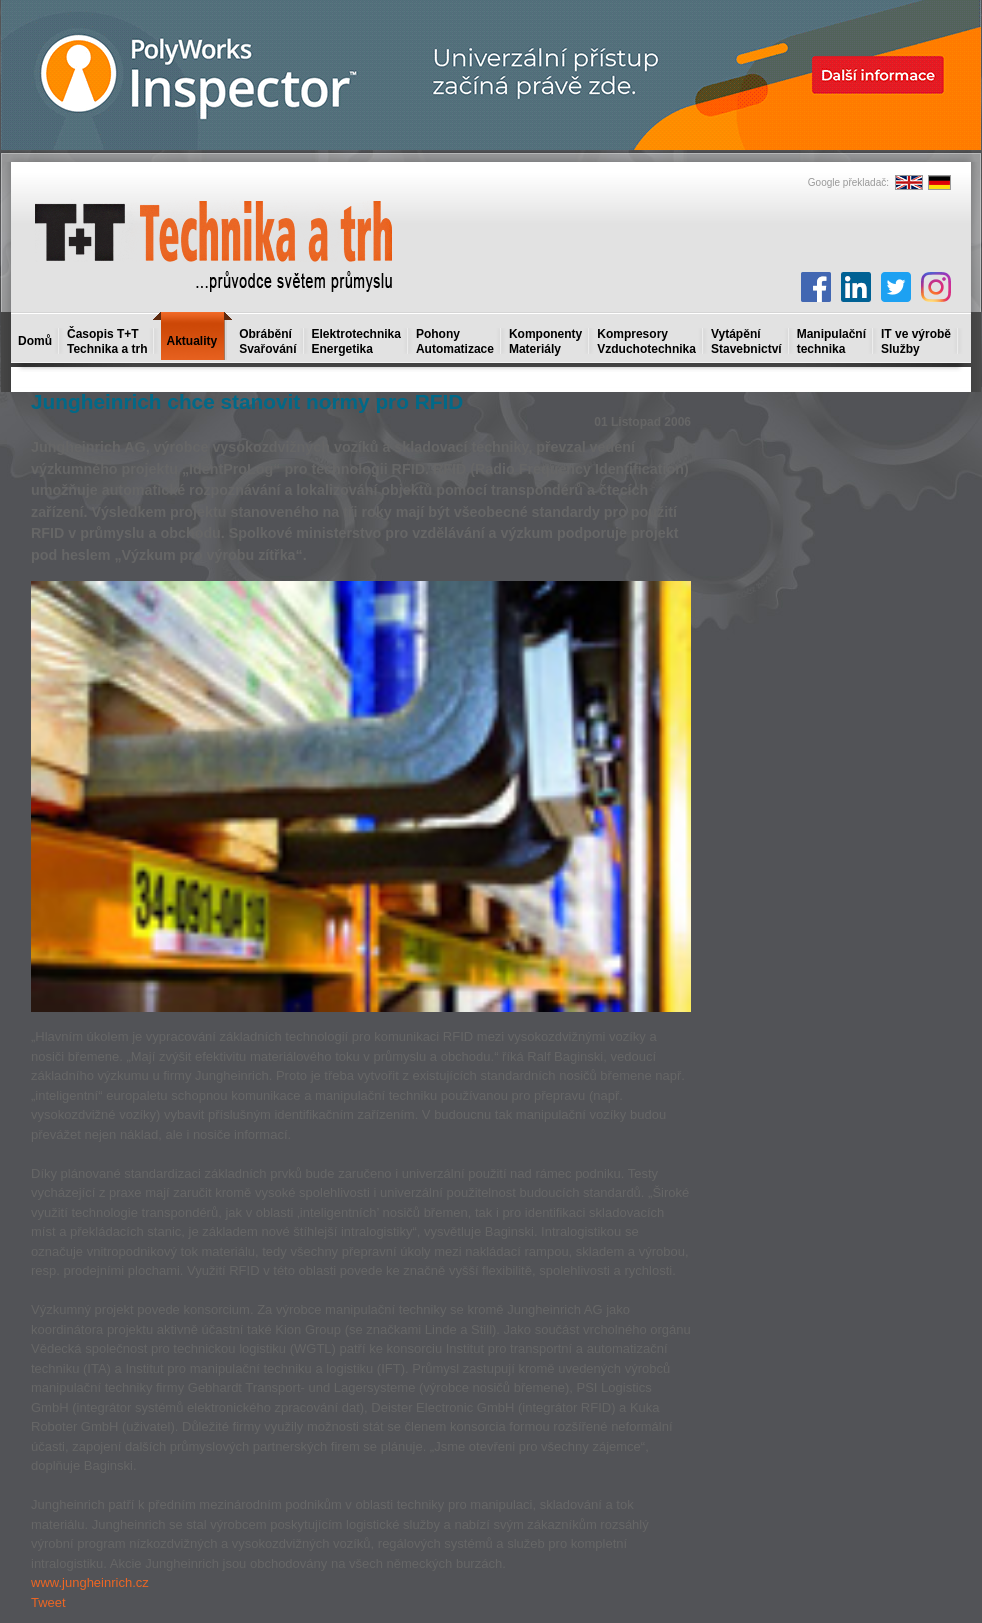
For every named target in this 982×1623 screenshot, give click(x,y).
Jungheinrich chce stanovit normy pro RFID (247, 401)
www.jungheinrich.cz (90, 1582)
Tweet (48, 1602)
